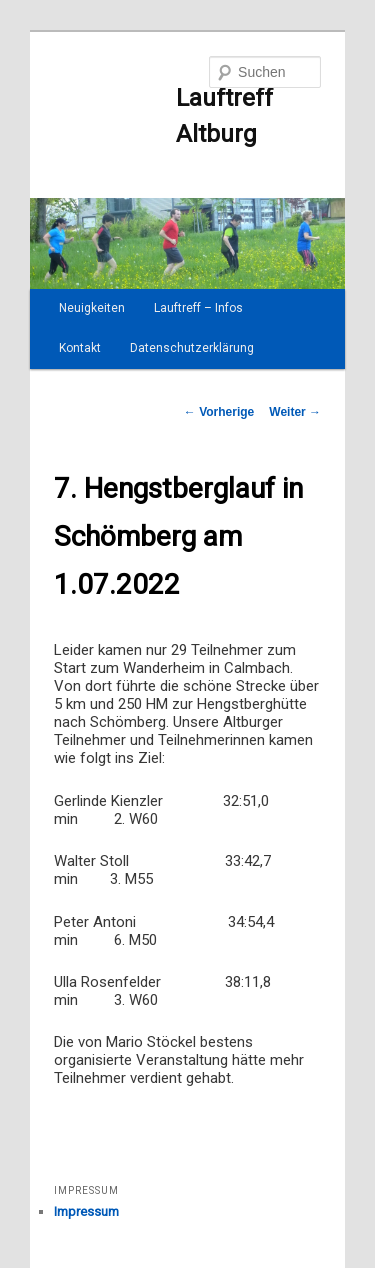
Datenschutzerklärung (192, 348)
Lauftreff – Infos (198, 308)
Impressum (86, 1211)
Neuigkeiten (92, 308)
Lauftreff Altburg (163, 116)
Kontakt (80, 348)
